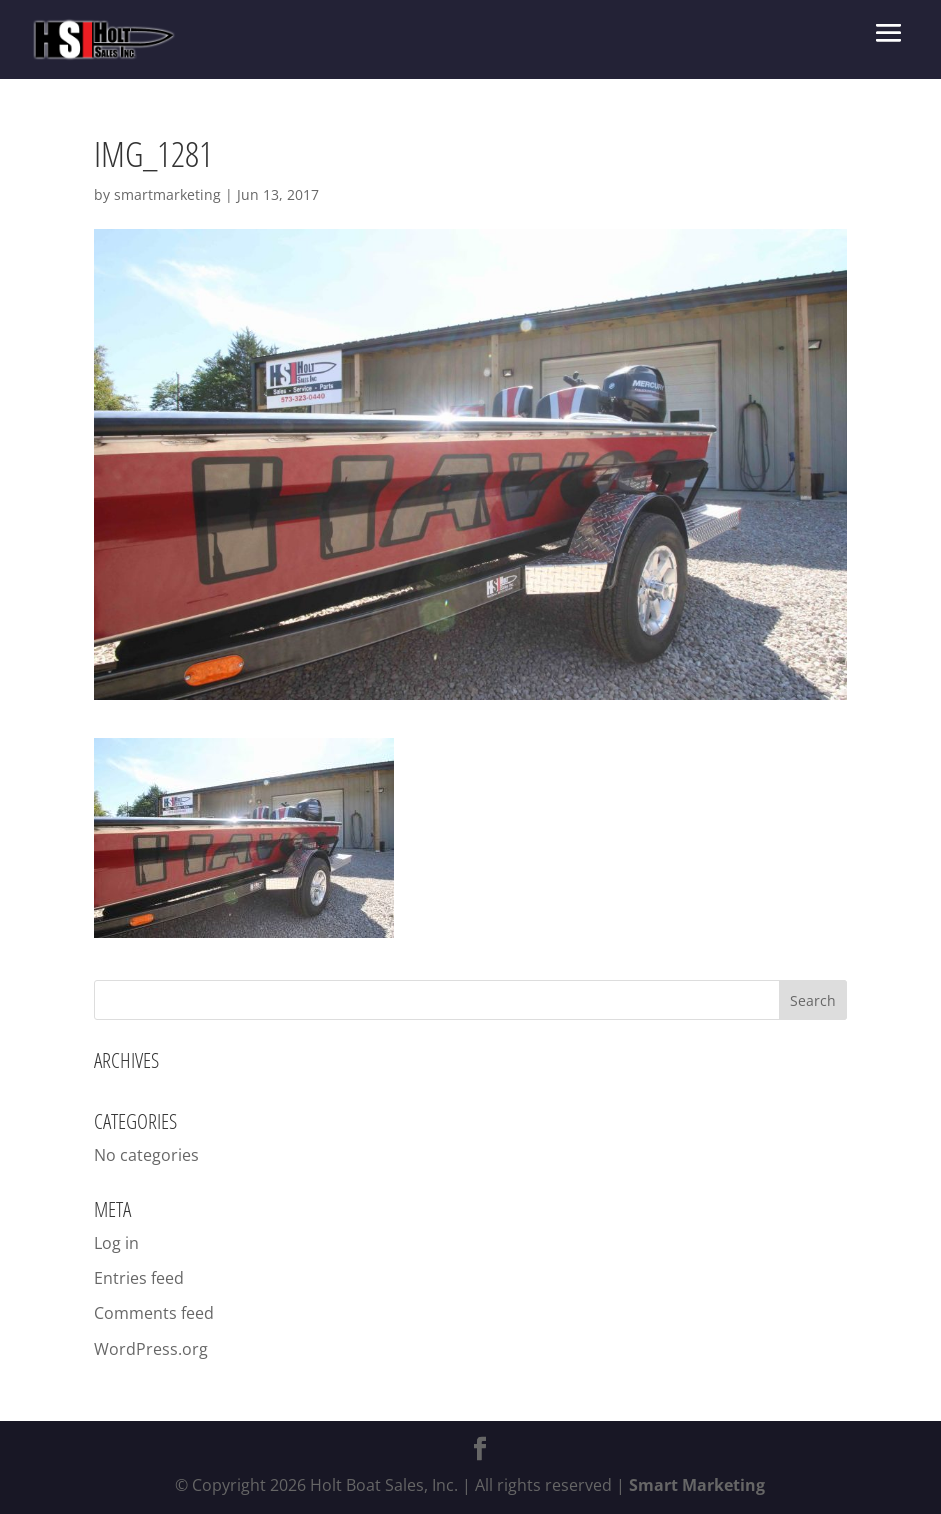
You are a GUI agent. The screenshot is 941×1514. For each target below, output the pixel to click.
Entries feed (139, 1278)
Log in (116, 1243)
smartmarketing (167, 194)
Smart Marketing (697, 1485)
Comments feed (154, 1313)
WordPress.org (151, 1349)
